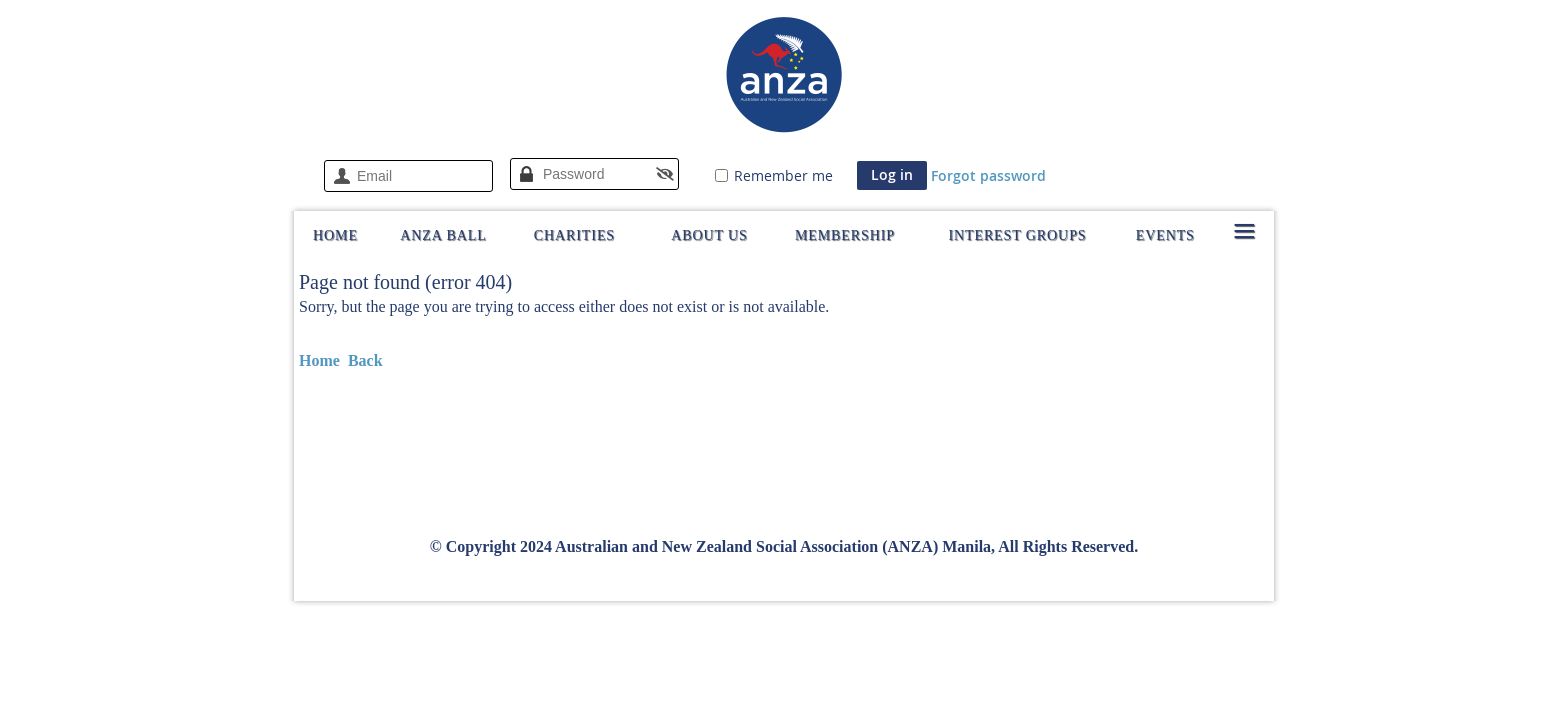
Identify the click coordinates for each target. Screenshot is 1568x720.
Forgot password (988, 175)
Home (319, 360)
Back (365, 360)
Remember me (783, 175)
